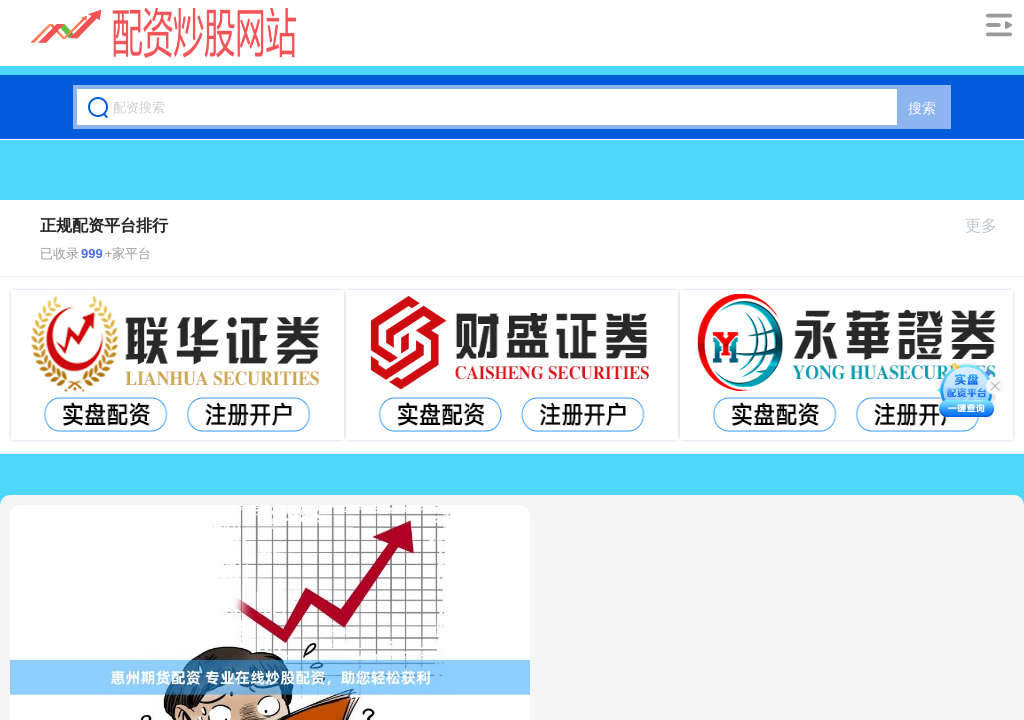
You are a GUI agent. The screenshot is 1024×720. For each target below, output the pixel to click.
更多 (989, 225)
